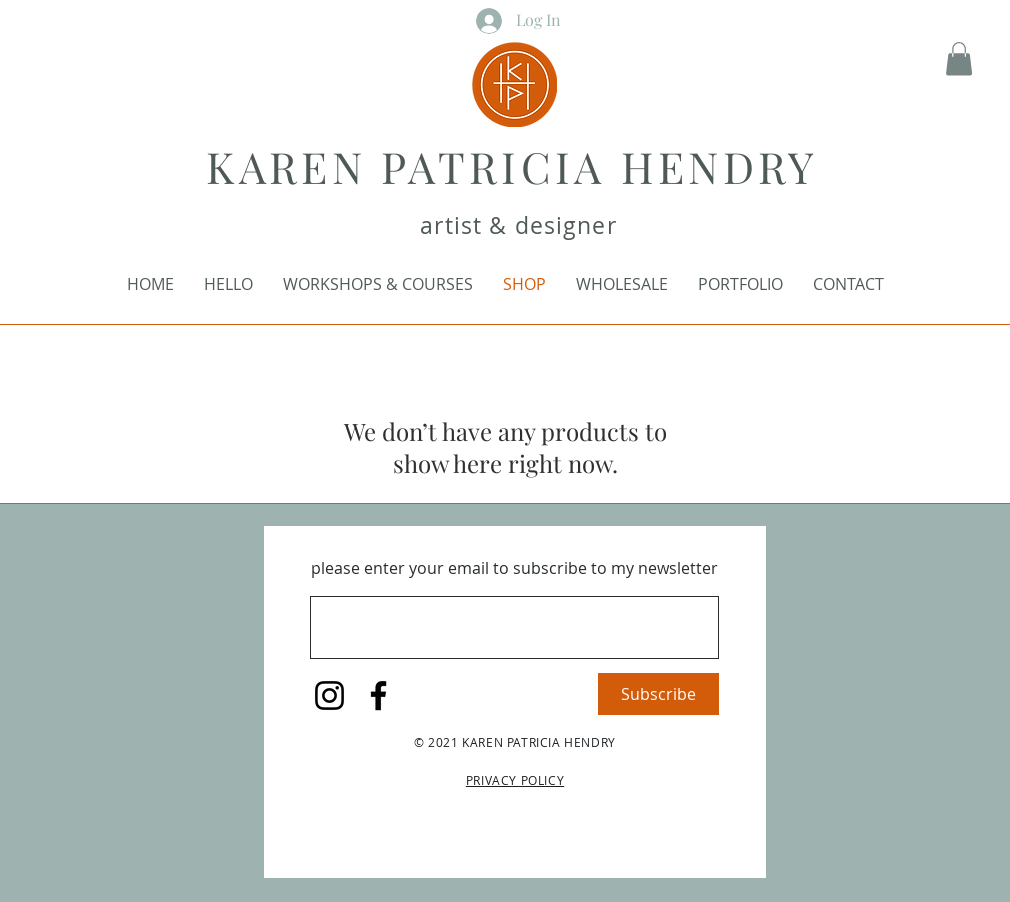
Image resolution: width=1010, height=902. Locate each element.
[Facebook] (378, 695)
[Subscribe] (658, 694)
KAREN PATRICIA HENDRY (511, 166)
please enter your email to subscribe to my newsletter (514, 568)
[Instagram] (329, 695)
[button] (959, 58)
